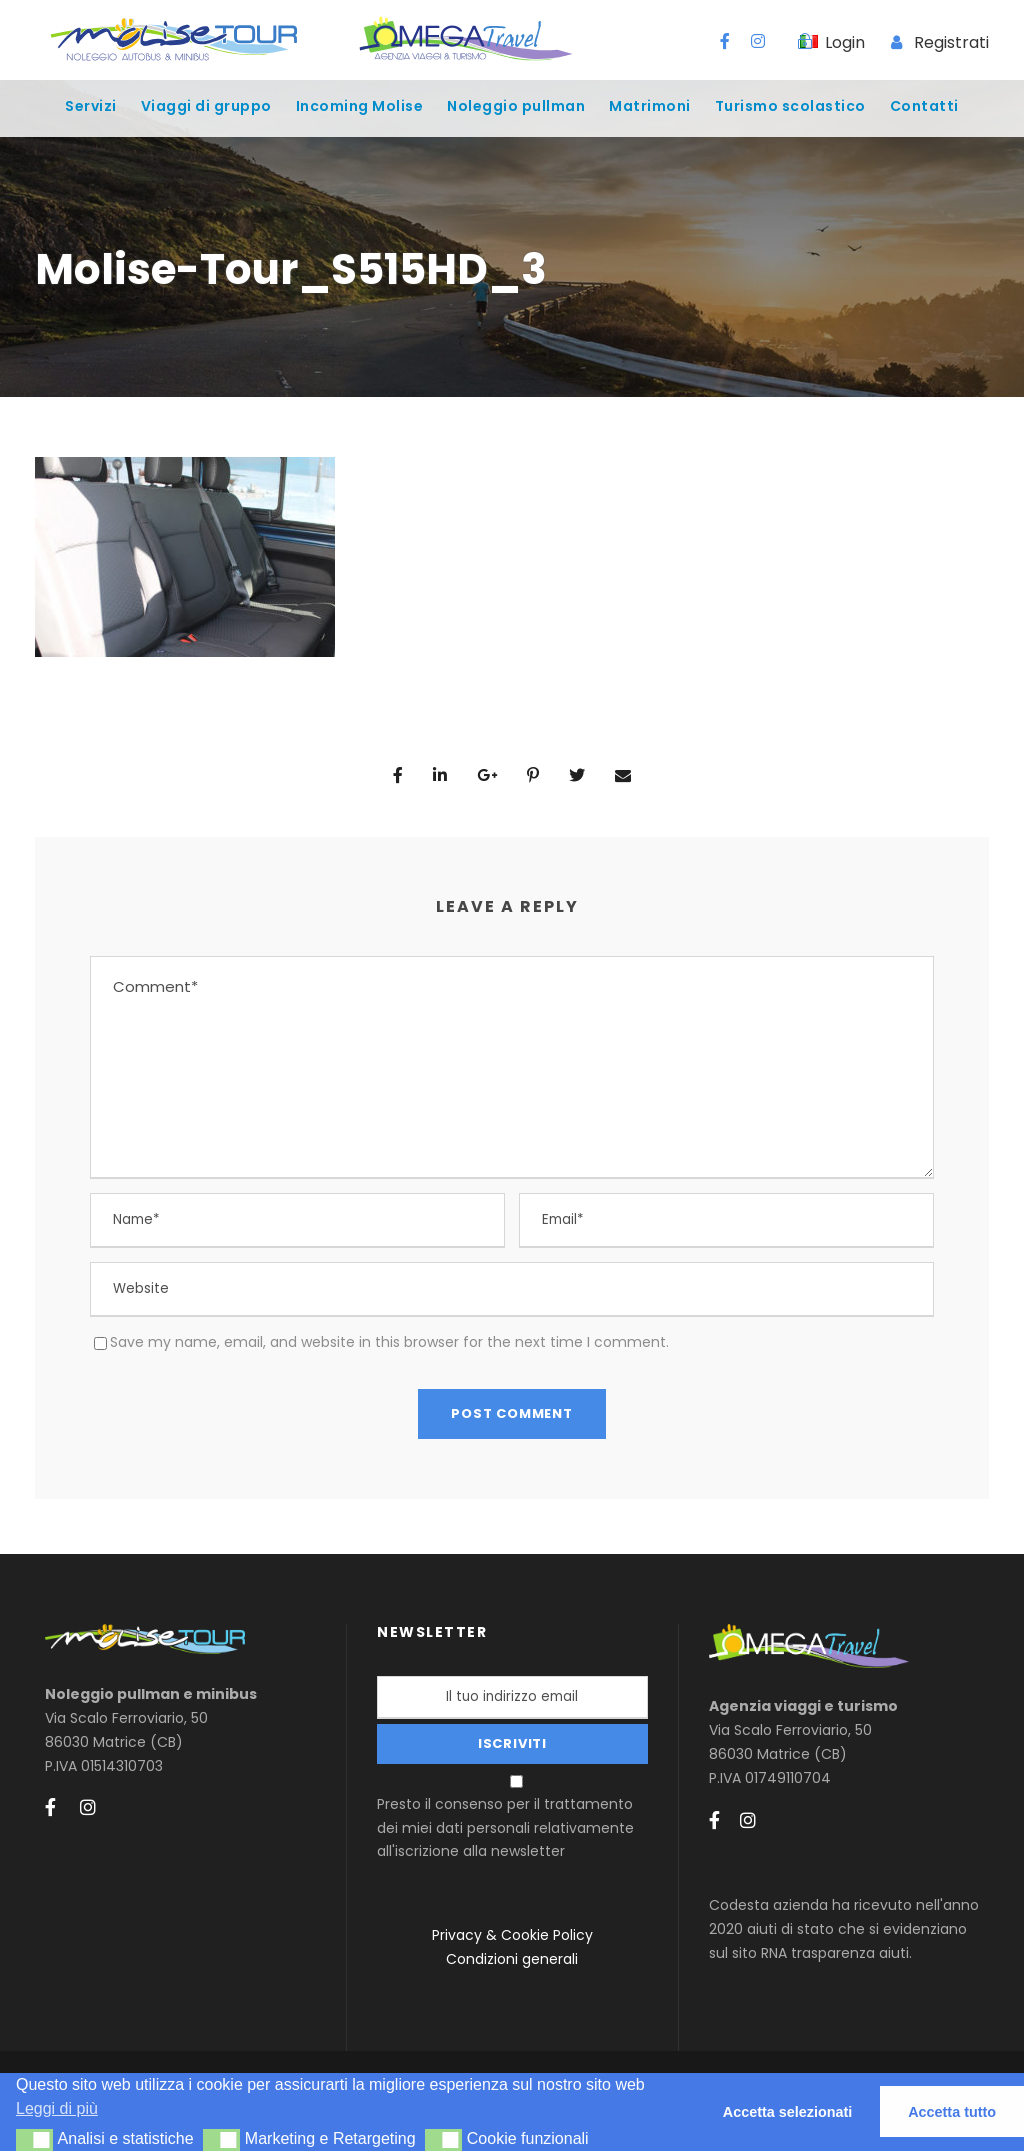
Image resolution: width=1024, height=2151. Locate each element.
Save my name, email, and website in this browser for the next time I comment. (389, 1342)
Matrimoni (650, 106)
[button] (34, 2140)
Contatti (924, 106)
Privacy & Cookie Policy (512, 1935)
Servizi (91, 106)
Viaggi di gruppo (206, 106)
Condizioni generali (512, 1959)
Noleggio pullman (516, 106)
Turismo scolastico (790, 106)
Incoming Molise (360, 106)
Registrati (951, 42)
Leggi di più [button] (57, 2108)
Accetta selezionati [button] (788, 2112)
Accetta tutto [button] (952, 2112)
